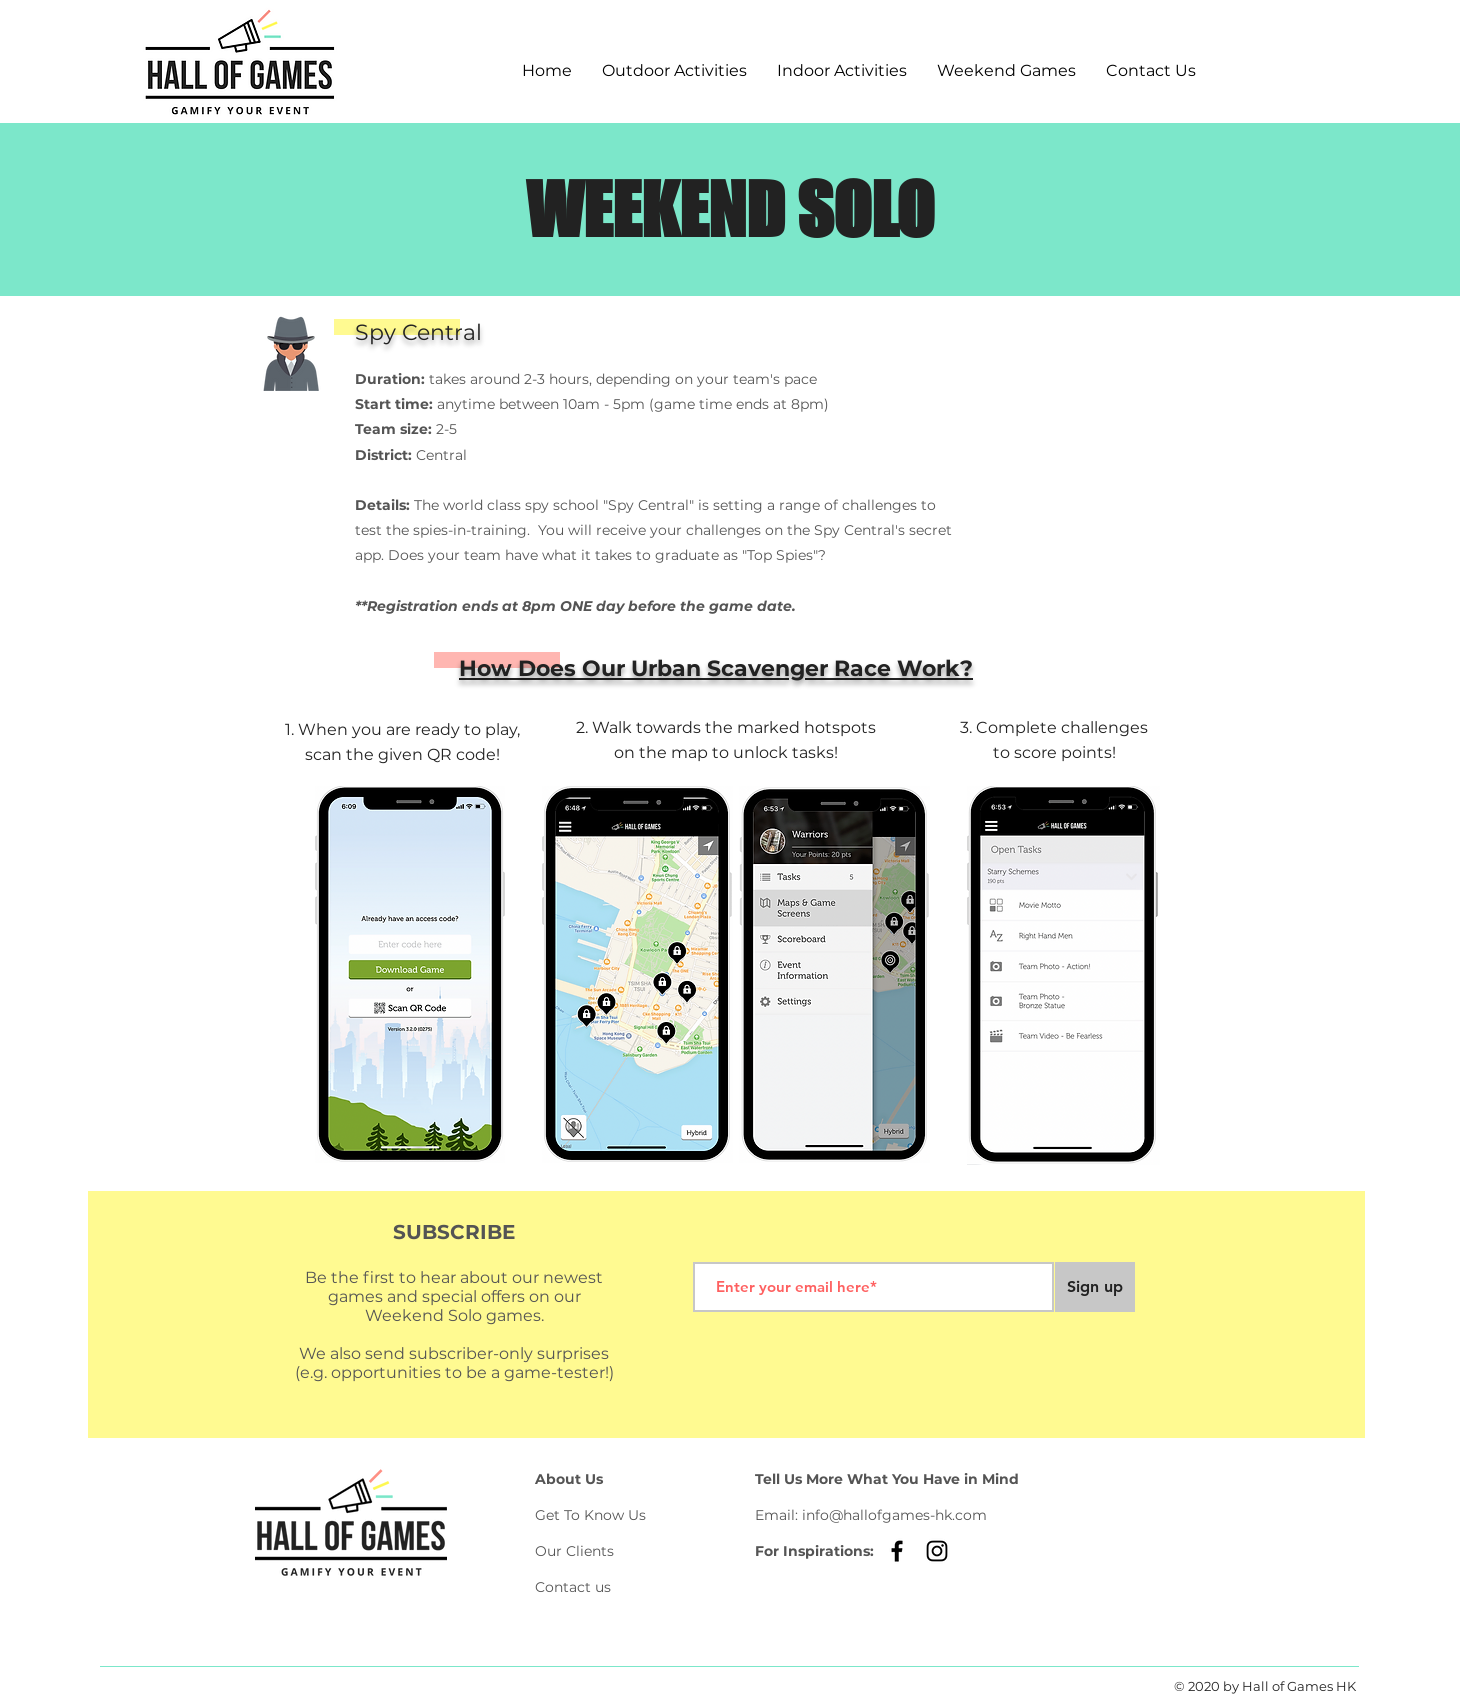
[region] (1085, 405)
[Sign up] (1095, 1287)
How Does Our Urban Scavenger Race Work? (716, 668)
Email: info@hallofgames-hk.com (871, 1515)
